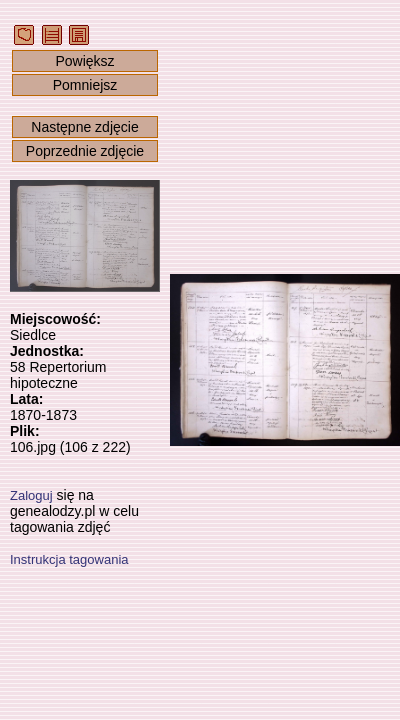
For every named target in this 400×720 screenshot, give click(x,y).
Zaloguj (31, 495)
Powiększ (84, 61)
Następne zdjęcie (84, 127)
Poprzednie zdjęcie (85, 151)
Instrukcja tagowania (69, 559)
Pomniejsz (85, 85)
